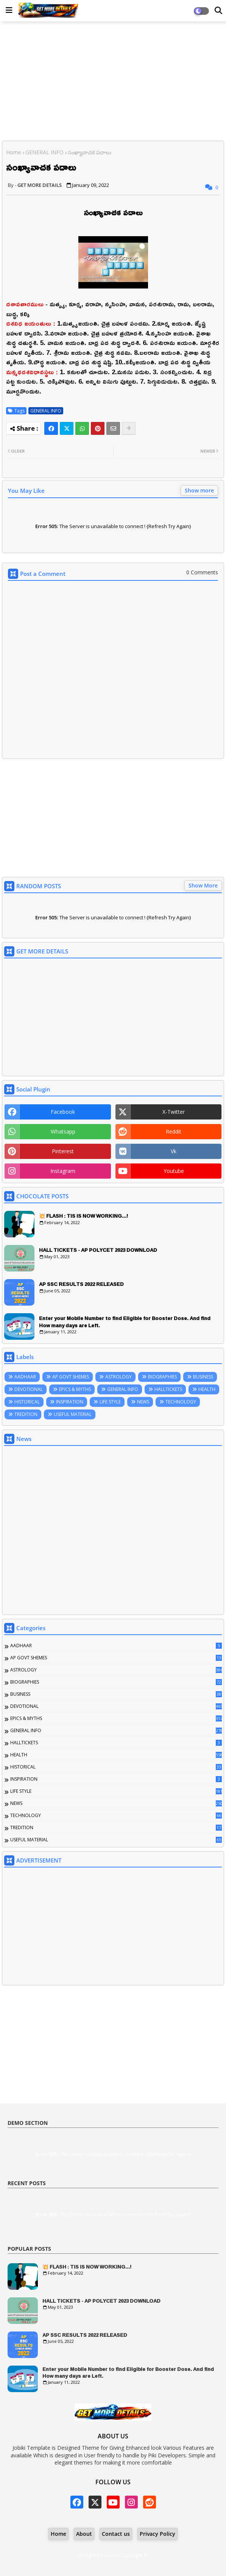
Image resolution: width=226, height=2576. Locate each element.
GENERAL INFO (44, 152)
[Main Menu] (9, 10)
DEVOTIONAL (28, 1389)
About (84, 2533)
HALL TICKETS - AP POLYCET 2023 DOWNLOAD (98, 1249)
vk (173, 1151)
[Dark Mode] (218, 10)
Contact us (116, 2533)
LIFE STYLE (110, 1402)
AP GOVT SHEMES (70, 1376)
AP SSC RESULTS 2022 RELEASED (81, 1284)
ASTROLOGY (118, 1376)
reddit (173, 1131)
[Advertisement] (113, 82)
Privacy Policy (157, 2533)
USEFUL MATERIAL (73, 1414)
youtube (174, 1170)
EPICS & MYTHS (75, 1389)
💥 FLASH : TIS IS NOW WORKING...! (83, 1215)
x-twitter (173, 1111)
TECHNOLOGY (180, 1402)
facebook (63, 1111)
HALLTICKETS (168, 1389)
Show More (203, 885)
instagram (62, 1170)
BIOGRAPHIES (162, 1376)
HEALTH (206, 1389)
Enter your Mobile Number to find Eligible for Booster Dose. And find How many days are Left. (124, 1321)
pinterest (63, 1151)
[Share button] (129, 428)
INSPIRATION (69, 1402)
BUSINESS (203, 1376)
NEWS (143, 1402)
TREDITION (25, 1414)
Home (13, 152)
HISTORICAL (27, 1402)
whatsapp (63, 1131)
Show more (199, 490)
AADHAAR (25, 1376)
